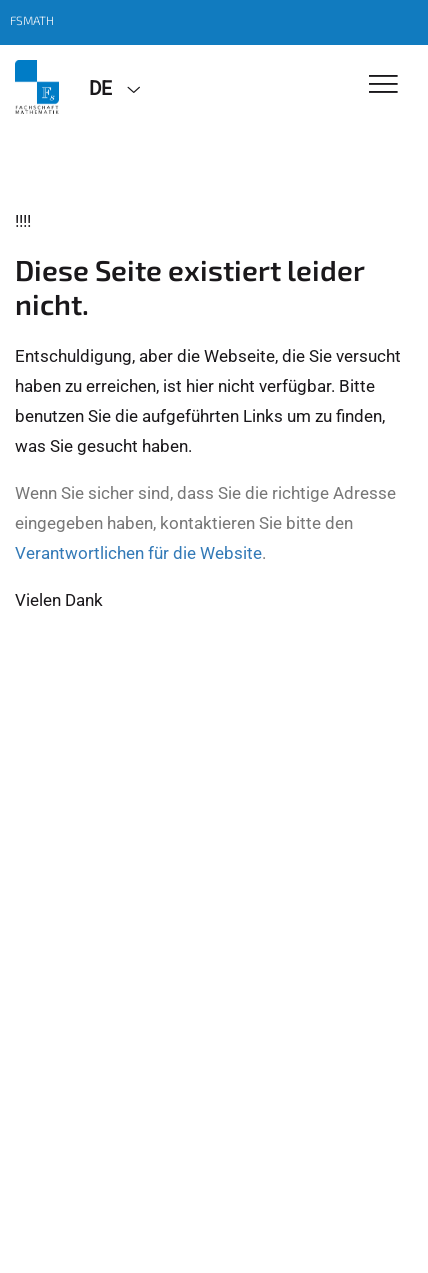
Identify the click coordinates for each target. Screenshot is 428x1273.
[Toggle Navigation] (383, 85)
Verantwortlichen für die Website (138, 553)
